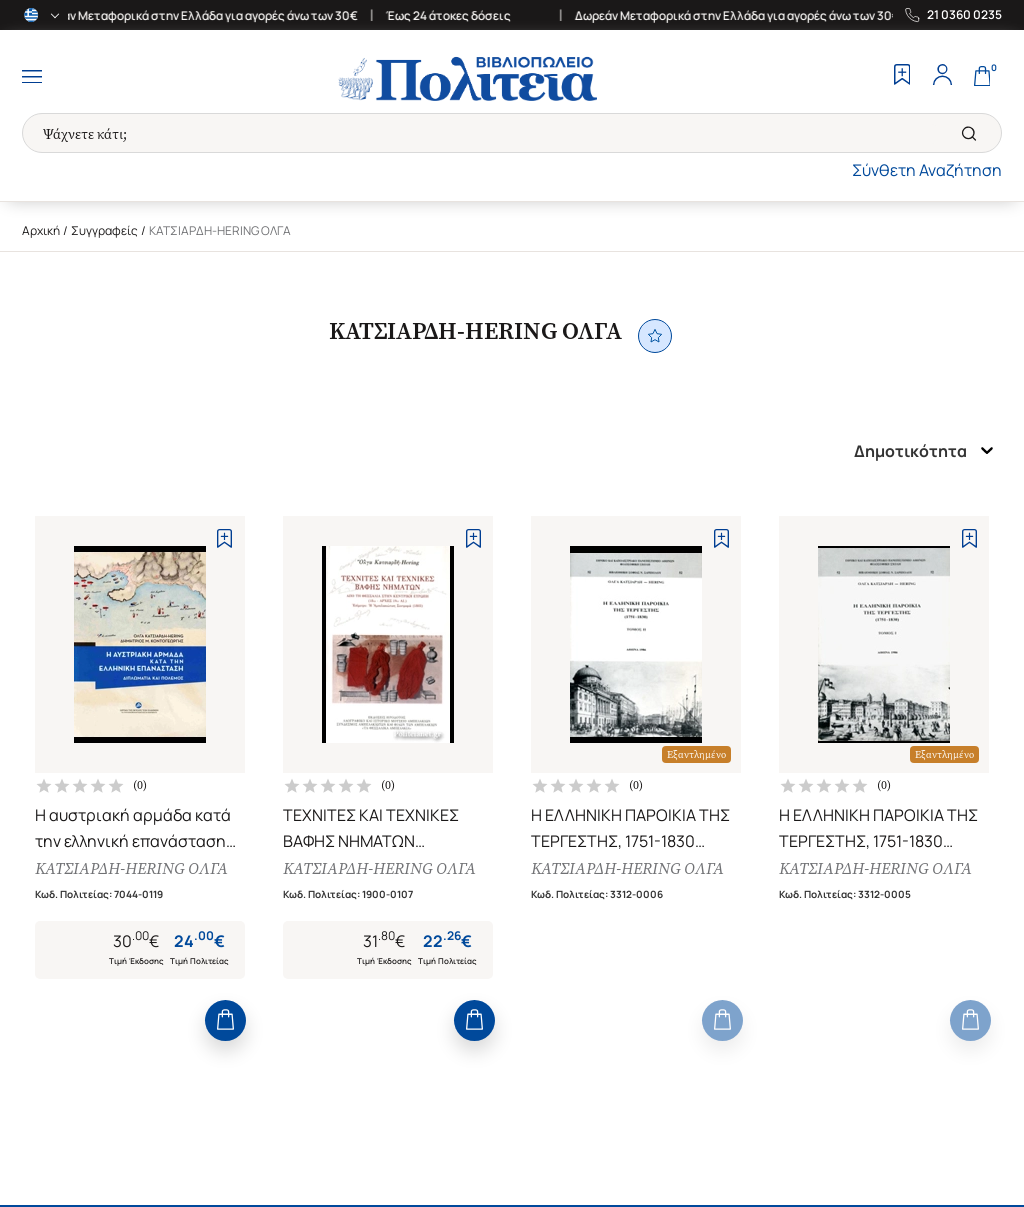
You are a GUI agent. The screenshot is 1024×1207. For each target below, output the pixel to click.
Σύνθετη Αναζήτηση (927, 170)
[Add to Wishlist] (224, 538)
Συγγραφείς (104, 230)
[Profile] (942, 77)
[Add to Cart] (225, 1022)
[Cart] (982, 77)
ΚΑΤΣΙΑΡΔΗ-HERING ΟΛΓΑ (131, 869)
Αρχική (41, 230)
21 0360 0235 (964, 15)
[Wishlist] (902, 77)
